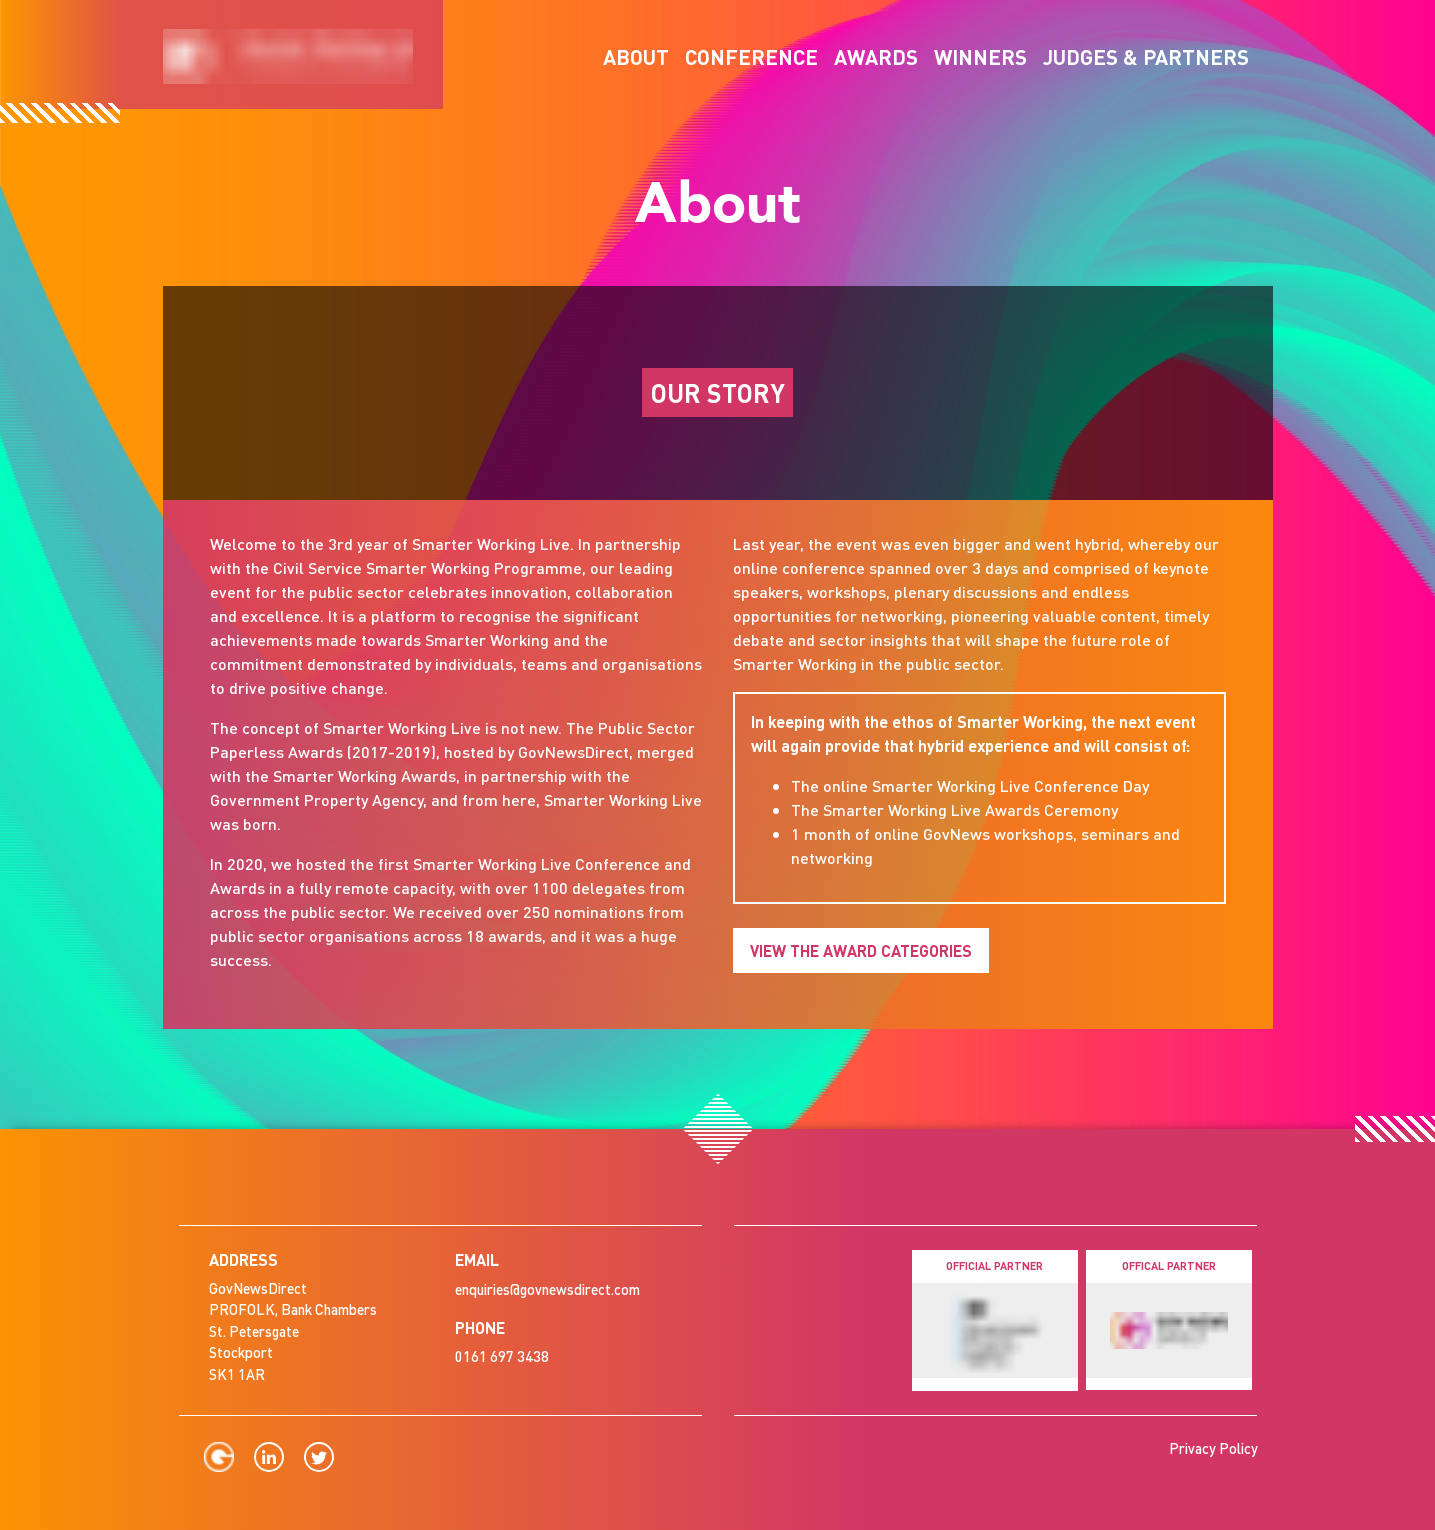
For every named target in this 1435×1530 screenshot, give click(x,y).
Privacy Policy (1213, 1448)
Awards (876, 56)
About (636, 56)
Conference (751, 56)
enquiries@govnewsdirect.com (547, 1289)
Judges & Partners (1146, 56)
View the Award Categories (861, 950)
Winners (980, 56)
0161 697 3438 (502, 1356)
